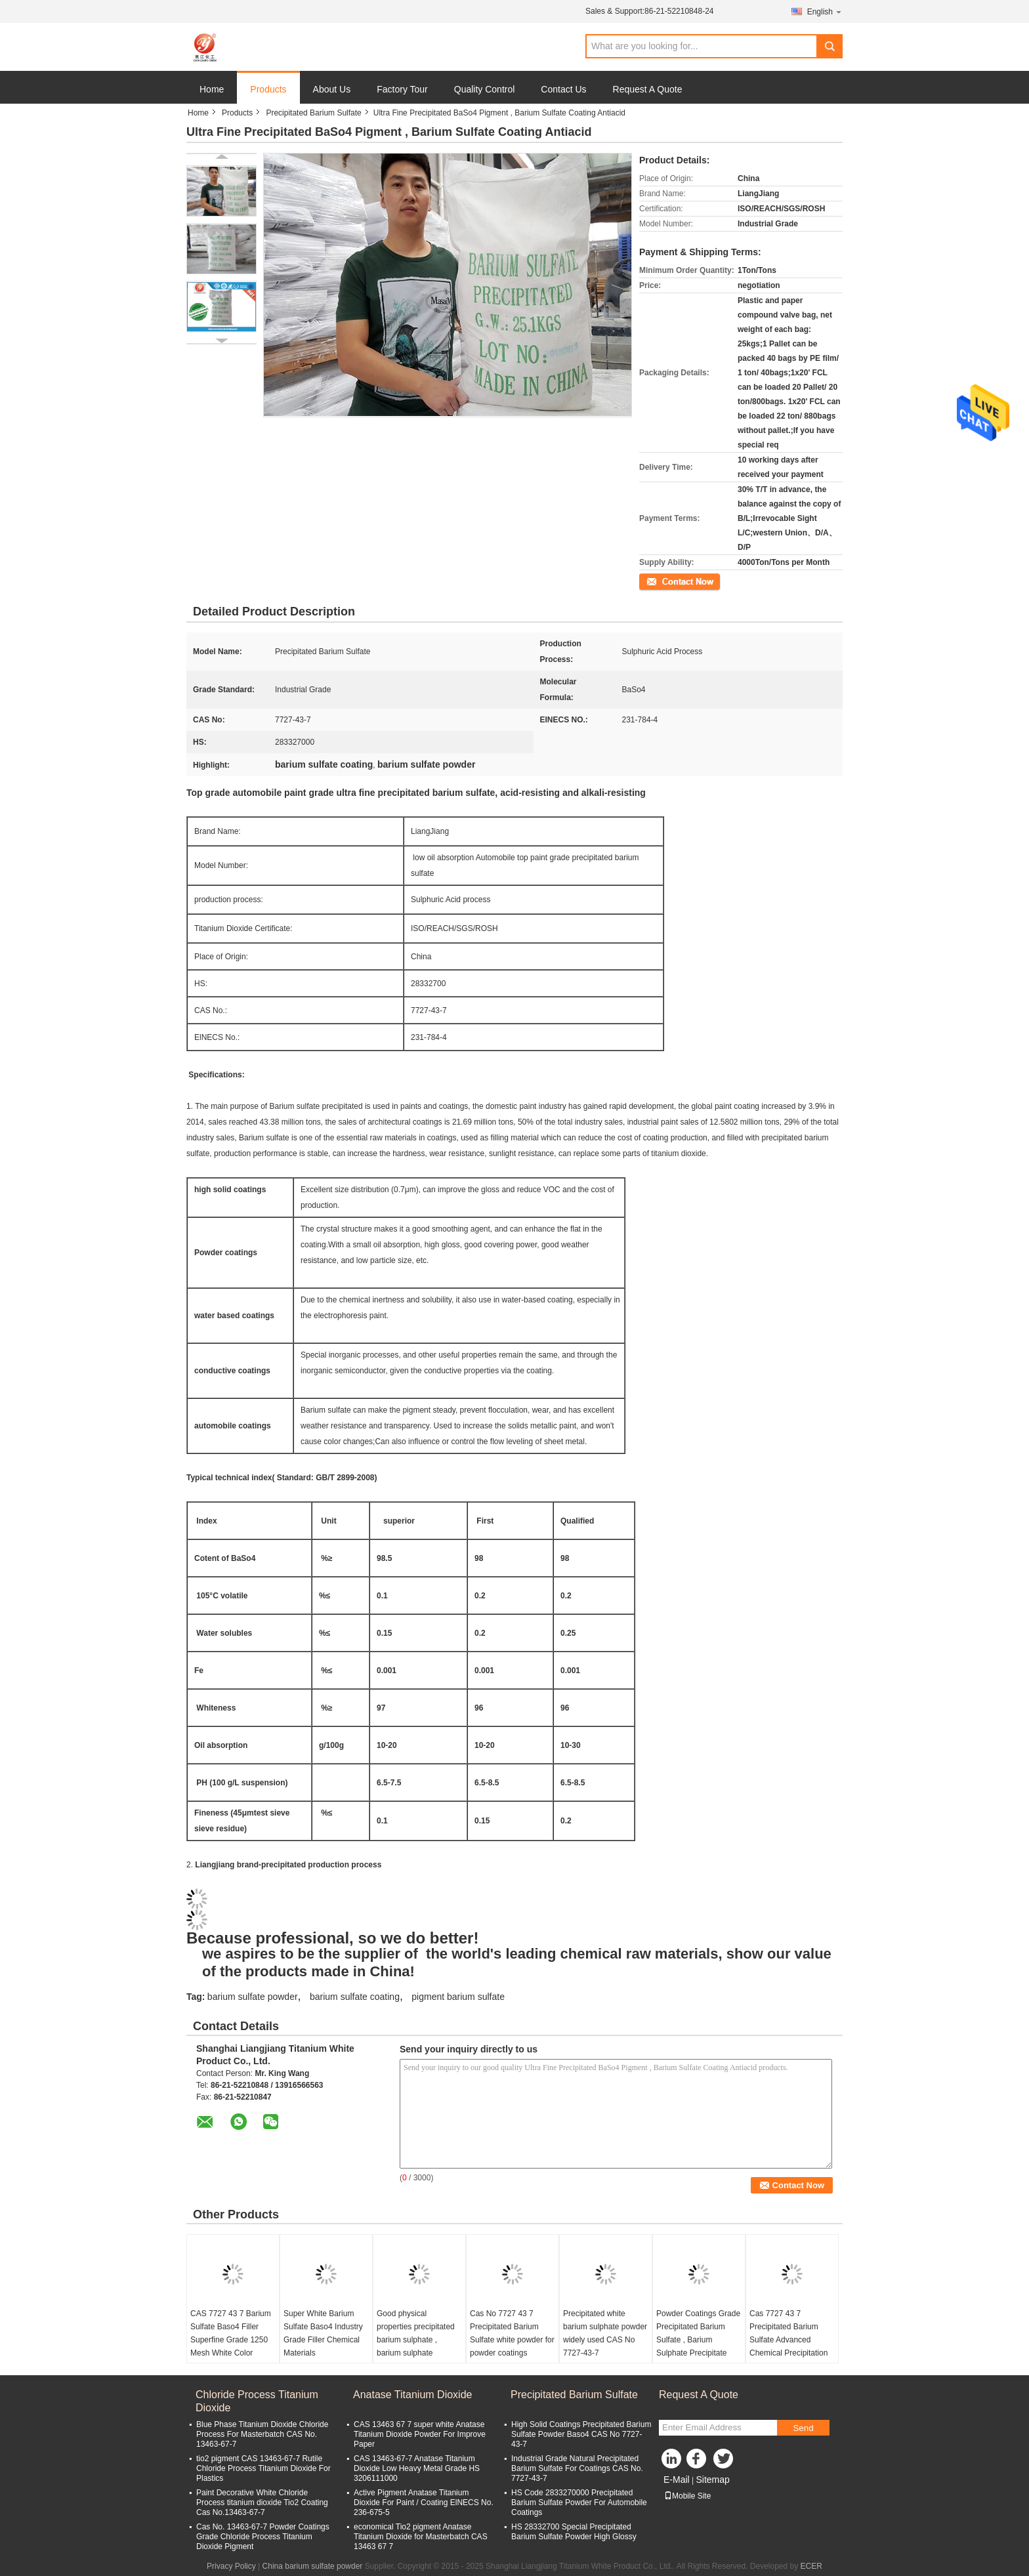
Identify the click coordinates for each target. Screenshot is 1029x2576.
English (825, 11)
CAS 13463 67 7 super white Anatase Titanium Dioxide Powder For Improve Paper (420, 2434)
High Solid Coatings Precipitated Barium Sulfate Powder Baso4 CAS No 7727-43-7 (581, 2434)
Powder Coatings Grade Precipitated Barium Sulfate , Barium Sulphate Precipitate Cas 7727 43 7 (698, 2340)
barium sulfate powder (252, 1996)
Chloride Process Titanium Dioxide (257, 2401)
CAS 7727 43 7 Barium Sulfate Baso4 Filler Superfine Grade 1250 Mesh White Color (230, 2333)
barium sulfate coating (355, 1996)
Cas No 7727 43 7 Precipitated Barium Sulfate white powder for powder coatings (512, 2333)
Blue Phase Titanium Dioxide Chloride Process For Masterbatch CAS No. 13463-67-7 (262, 2434)
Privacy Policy (231, 2566)
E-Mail (676, 2479)
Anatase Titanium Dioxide (412, 2394)
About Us (332, 89)
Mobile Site (687, 2496)
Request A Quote (647, 89)
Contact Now (661, 580)
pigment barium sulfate (458, 1996)
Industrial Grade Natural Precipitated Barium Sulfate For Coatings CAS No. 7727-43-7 (577, 2468)
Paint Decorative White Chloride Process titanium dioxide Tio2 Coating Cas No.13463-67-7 (262, 2502)
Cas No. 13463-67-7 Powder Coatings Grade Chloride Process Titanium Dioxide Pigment (262, 2536)
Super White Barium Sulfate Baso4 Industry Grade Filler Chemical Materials (323, 2333)
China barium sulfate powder (312, 2566)
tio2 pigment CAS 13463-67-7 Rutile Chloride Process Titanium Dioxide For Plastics (263, 2468)
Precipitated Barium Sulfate (313, 112)
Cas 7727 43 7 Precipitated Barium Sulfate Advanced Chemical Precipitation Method (788, 2340)
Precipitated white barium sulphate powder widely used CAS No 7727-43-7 (605, 2333)
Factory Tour (402, 89)
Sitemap (712, 2479)
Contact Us (563, 89)
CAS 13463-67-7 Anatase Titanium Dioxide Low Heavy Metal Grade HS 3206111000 (417, 2468)
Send (803, 2428)
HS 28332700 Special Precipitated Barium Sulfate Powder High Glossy (574, 2531)
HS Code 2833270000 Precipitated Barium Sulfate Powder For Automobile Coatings (579, 2502)
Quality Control (484, 89)
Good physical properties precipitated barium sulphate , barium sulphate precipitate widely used (416, 2340)
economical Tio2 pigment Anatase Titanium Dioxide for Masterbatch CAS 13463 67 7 (421, 2536)
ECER (811, 2566)
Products (268, 89)
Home (212, 89)
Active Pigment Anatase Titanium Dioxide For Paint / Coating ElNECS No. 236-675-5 (424, 2502)
